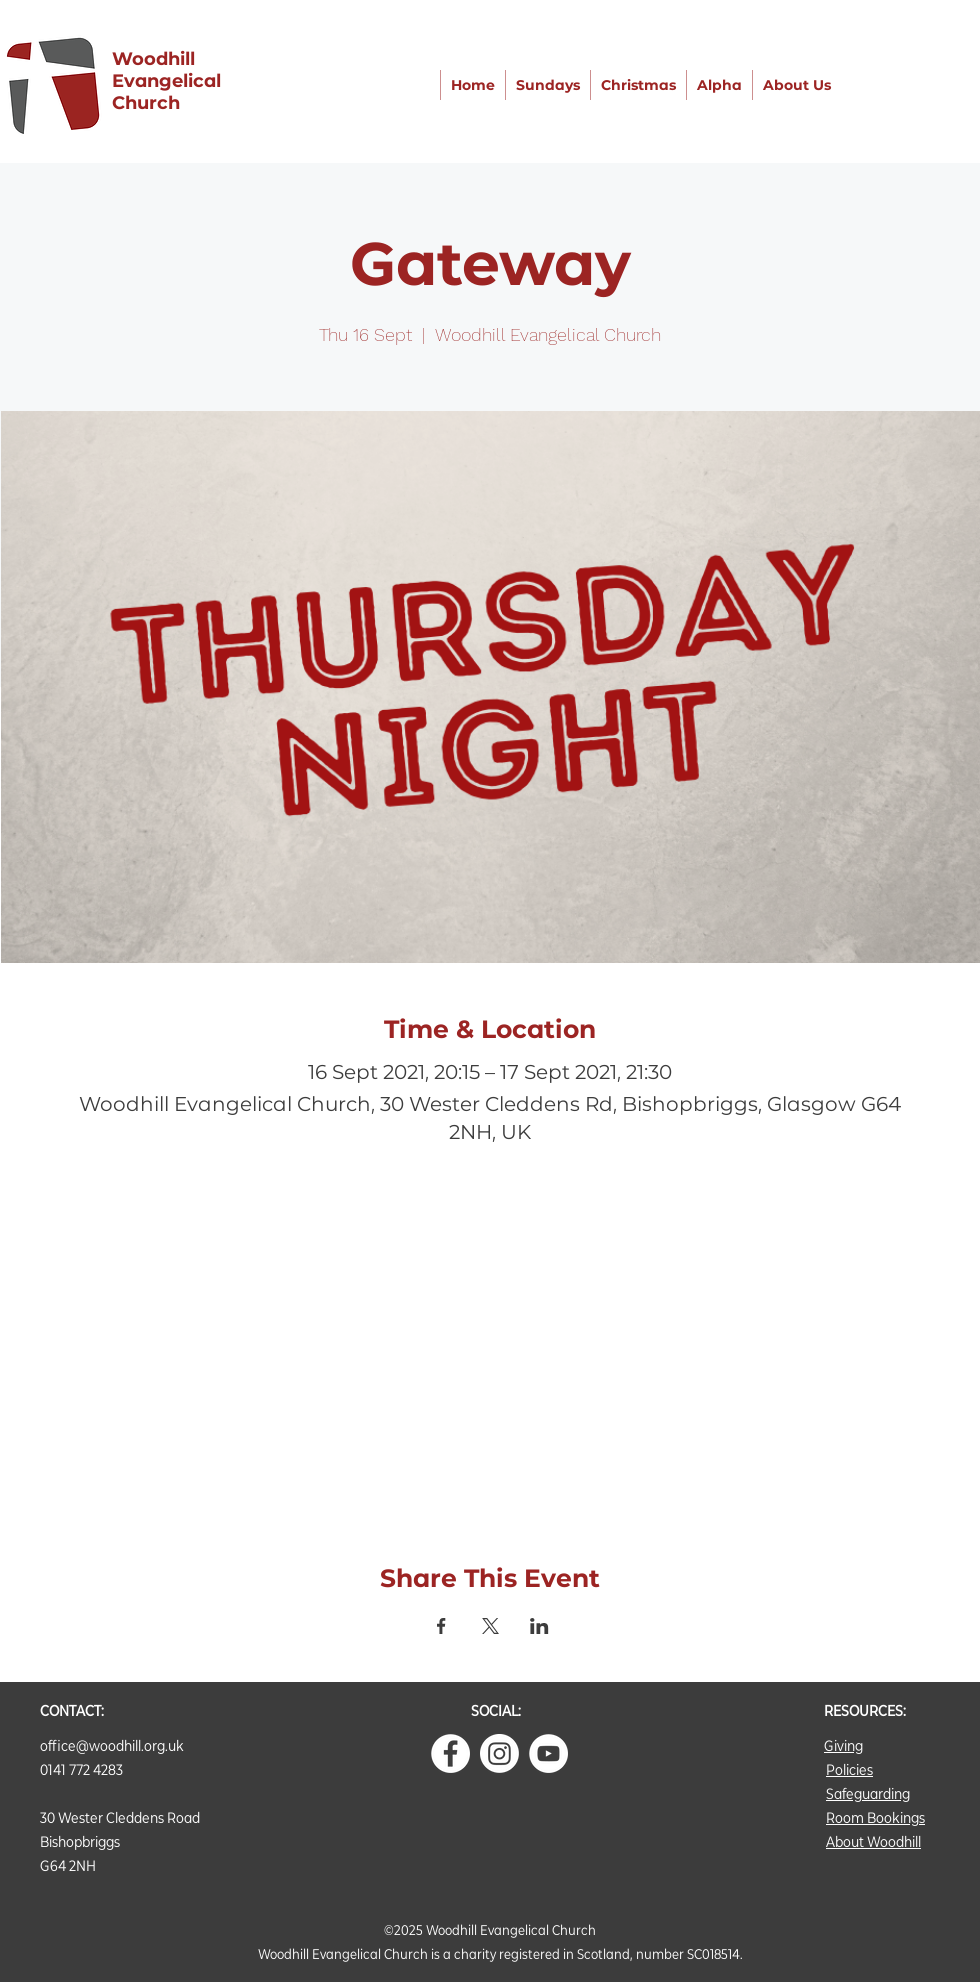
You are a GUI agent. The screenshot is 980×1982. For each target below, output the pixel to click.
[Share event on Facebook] (441, 1626)
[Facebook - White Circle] (450, 1753)
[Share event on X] (490, 1626)
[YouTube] (548, 1753)
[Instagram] (499, 1753)
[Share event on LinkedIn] (539, 1626)
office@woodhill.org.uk (112, 1745)
